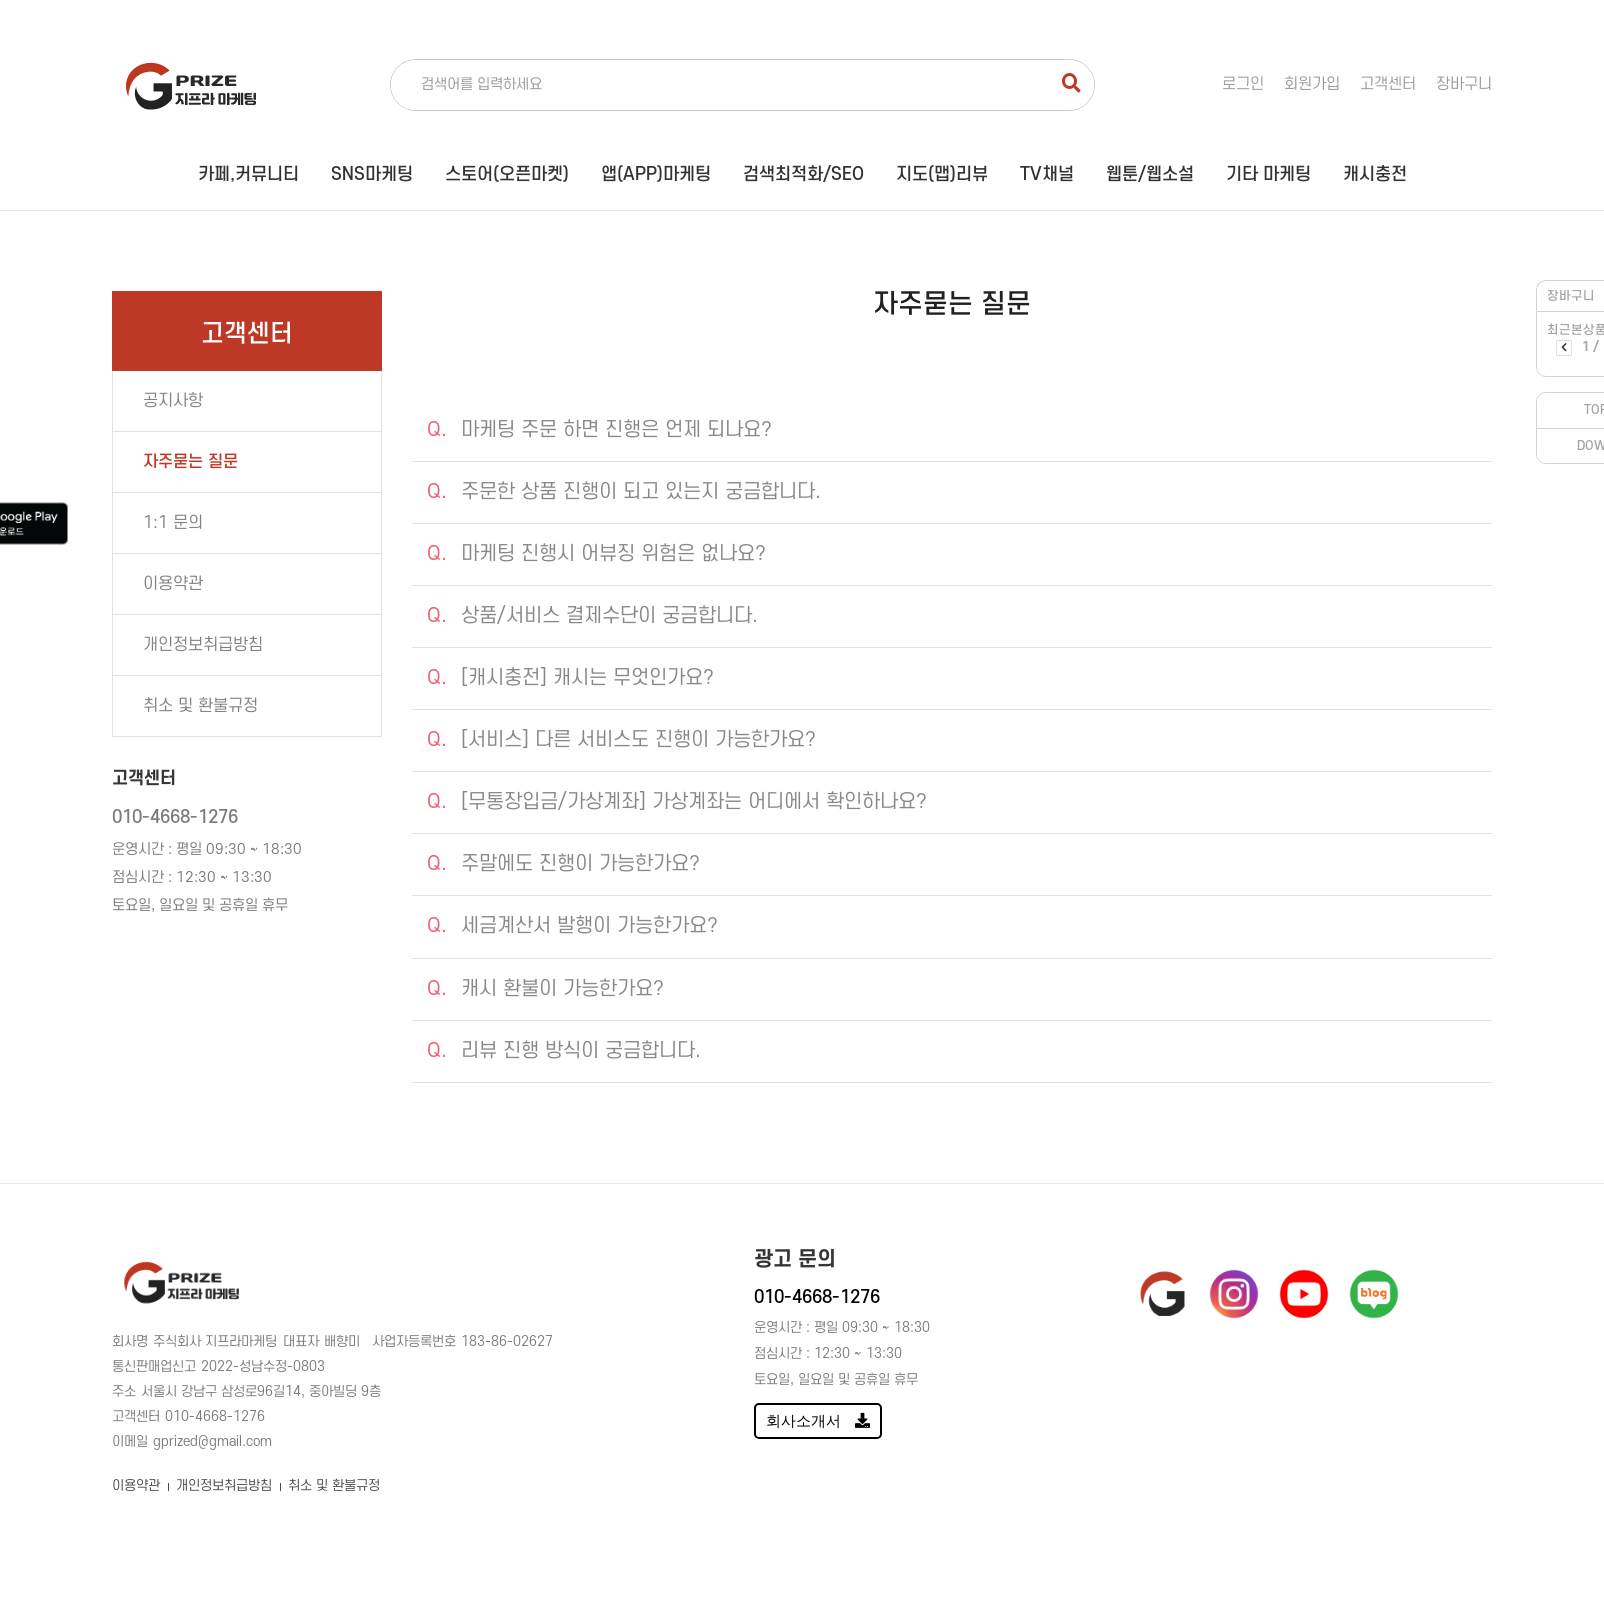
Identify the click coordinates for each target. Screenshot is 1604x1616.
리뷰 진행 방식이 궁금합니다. (564, 1051)
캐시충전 (1375, 174)
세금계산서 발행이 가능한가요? (572, 926)
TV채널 (1047, 174)
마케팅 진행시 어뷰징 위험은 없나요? (596, 554)
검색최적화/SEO (803, 174)
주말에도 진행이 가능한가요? (563, 864)
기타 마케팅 (1268, 174)
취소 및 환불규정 (334, 1485)
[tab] (952, 431)
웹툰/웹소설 (1150, 174)
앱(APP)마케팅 (656, 174)
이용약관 (136, 1485)
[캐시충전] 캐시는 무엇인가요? (570, 678)
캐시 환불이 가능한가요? (545, 989)
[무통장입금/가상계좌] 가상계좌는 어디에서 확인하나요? (677, 802)
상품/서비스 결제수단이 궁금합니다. (592, 616)
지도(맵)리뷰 (942, 174)
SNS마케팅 (372, 174)
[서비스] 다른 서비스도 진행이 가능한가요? (621, 740)
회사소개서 (818, 1420)
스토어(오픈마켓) (507, 174)
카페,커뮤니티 (248, 174)
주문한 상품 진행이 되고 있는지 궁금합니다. (624, 492)
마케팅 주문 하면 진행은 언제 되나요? (599, 430)
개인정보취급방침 (224, 1485)
